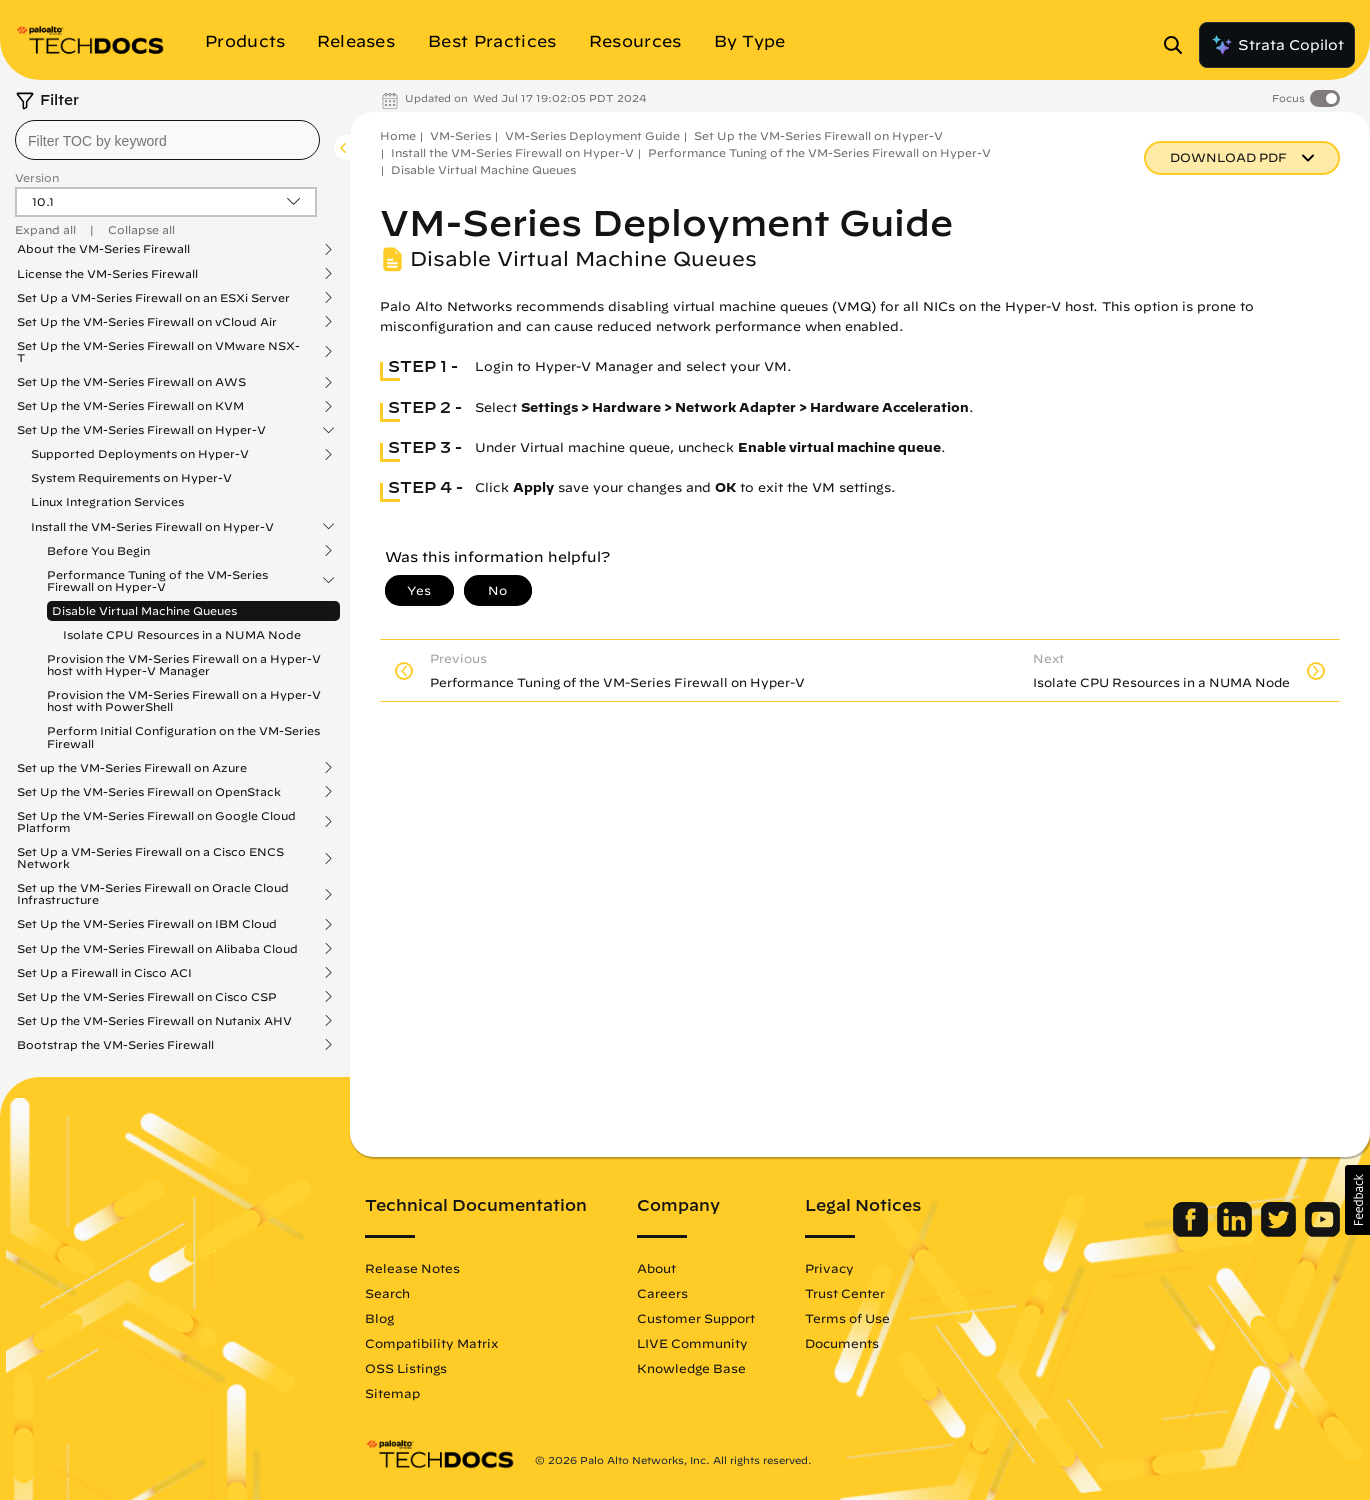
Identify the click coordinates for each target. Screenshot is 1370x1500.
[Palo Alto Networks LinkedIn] (1236, 1232)
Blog (379, 1318)
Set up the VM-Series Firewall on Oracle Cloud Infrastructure (153, 894)
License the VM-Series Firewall (107, 274)
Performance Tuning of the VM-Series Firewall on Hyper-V (157, 581)
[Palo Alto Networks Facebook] (1192, 1232)
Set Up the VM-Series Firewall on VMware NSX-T (158, 352)
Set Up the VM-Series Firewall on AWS (131, 382)
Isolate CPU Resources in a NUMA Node (182, 634)
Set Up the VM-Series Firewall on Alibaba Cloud (157, 949)
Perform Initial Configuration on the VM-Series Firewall (183, 736)
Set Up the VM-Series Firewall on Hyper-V (141, 430)
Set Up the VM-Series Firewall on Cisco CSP (147, 997)
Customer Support (696, 1318)
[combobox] (167, 140)
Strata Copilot (1277, 45)
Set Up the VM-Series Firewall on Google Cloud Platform (156, 822)
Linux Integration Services (107, 501)
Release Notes (412, 1268)
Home (398, 135)
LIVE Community (692, 1343)
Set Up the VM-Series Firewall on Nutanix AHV (154, 1021)
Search (387, 1293)
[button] (1357, 1200)
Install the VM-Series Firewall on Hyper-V (152, 527)
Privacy (829, 1268)
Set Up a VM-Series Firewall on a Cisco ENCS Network (150, 858)
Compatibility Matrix (431, 1343)
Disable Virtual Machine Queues (144, 610)
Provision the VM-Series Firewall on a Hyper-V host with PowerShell (184, 700)
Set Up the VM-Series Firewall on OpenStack (149, 792)
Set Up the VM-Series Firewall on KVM (130, 406)
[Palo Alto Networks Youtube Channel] (1322, 1232)
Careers (662, 1293)
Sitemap (392, 1393)
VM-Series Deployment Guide (592, 135)
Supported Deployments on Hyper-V (140, 454)
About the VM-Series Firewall (103, 249)
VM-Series (460, 135)
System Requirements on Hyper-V (131, 477)
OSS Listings (406, 1368)
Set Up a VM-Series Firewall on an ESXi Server (153, 298)
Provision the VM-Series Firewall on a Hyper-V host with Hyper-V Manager (184, 664)
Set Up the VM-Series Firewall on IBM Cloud (147, 924)
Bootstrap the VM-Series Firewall (115, 1045)
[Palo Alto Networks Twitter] (1280, 1232)
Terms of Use (847, 1318)
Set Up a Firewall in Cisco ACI (104, 973)
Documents (842, 1343)
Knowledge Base (691, 1368)
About (656, 1268)
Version (37, 177)
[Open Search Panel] (1179, 45)
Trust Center (845, 1293)
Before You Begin (98, 551)
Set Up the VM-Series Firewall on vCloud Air (147, 322)
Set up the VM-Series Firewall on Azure (132, 768)
